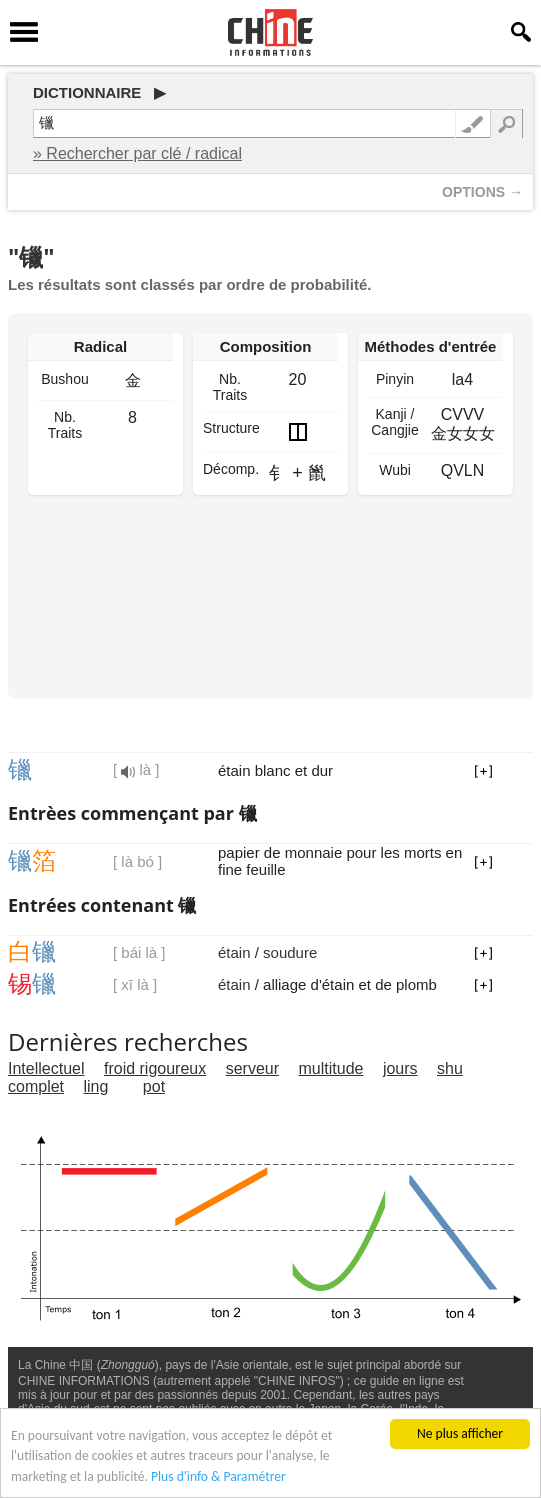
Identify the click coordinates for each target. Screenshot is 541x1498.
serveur (252, 1068)
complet (36, 1086)
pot (154, 1086)
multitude (331, 1068)
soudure (290, 952)
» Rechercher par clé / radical (137, 153)
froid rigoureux (155, 1068)
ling (95, 1086)
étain (234, 952)
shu (450, 1068)
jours (400, 1068)
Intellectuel (46, 1068)
